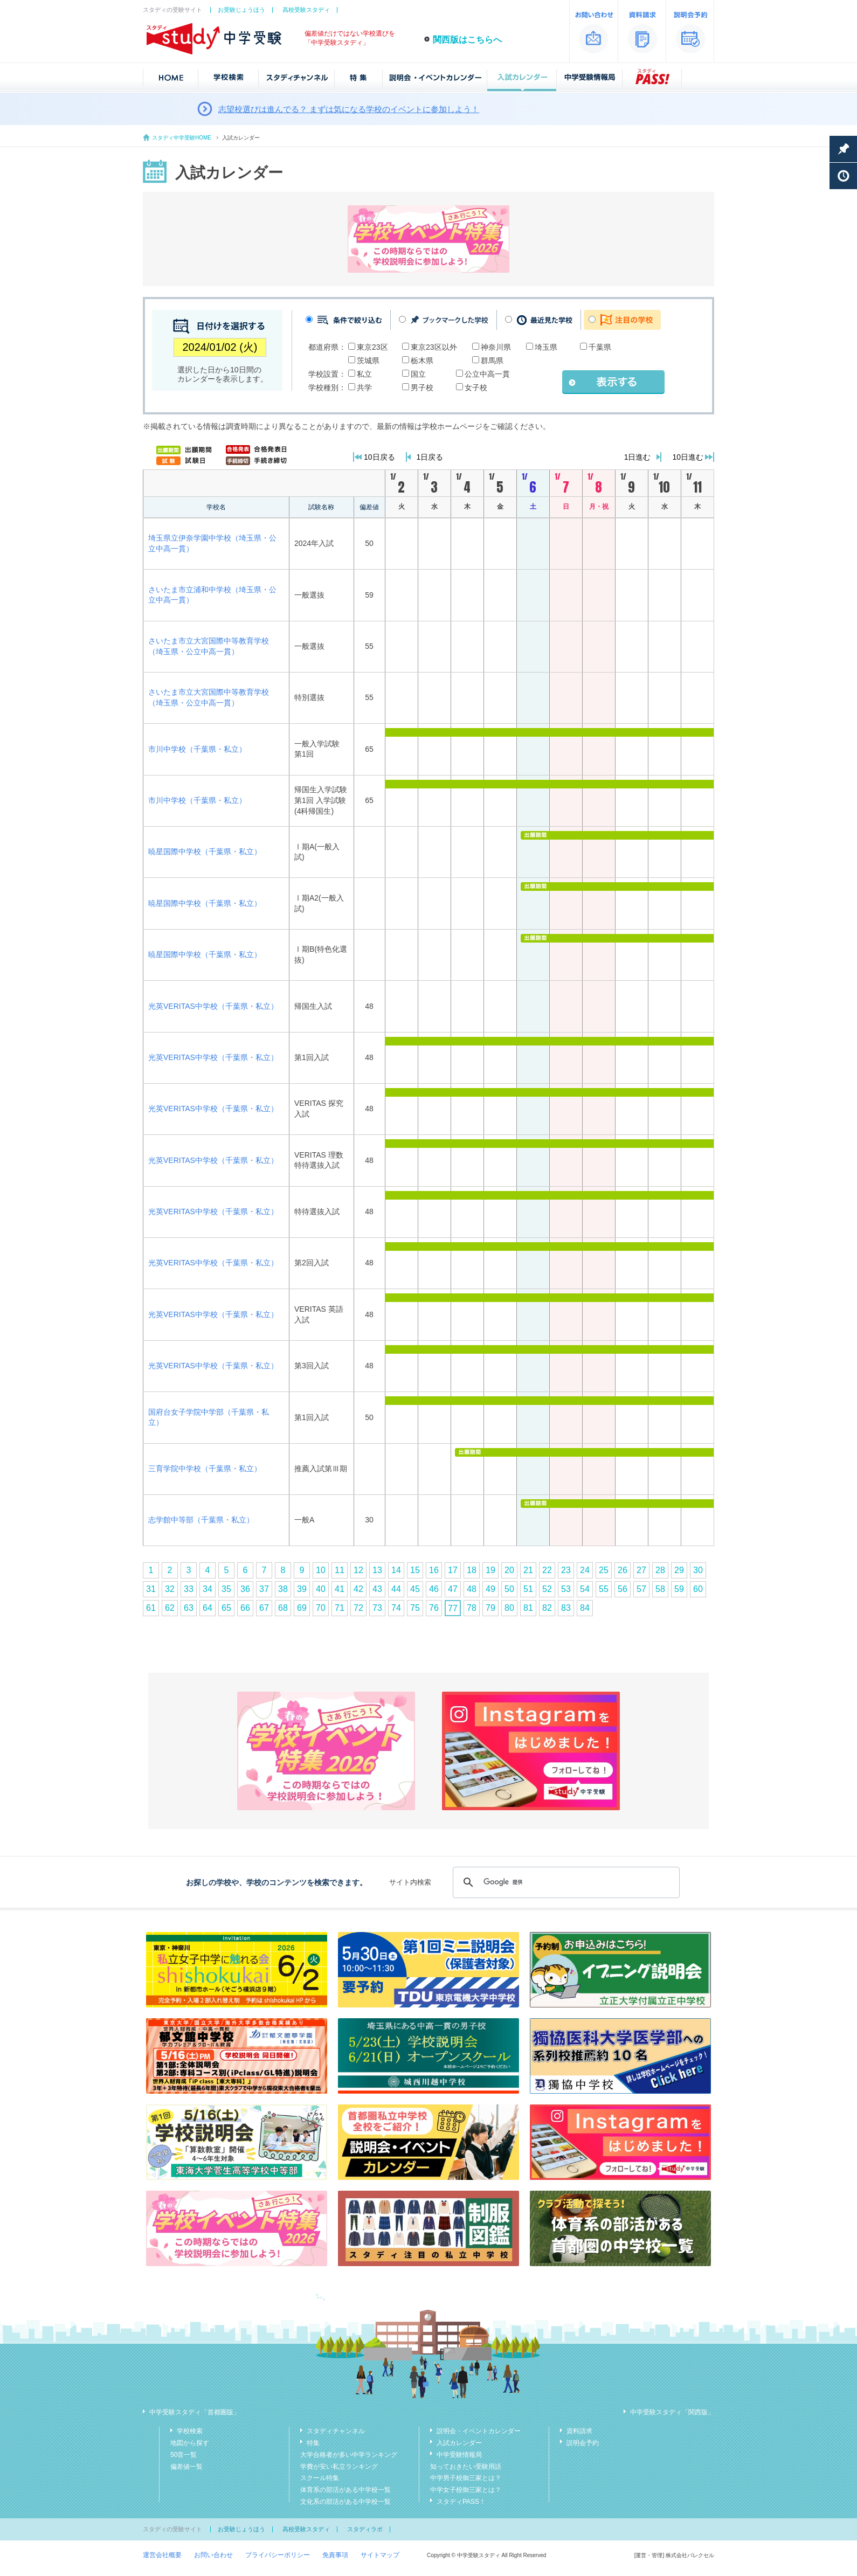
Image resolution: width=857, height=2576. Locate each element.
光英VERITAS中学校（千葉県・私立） (213, 1006)
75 (415, 1607)
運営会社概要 (162, 2555)
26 (622, 1570)
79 (490, 1607)
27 (641, 1570)
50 (509, 1589)
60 (698, 1589)
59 (679, 1589)
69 (302, 1607)
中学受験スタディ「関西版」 (672, 2412)
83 (566, 1607)
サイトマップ (380, 2555)
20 (509, 1570)
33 (188, 1589)
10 (321, 1570)
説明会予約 (582, 2443)
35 (226, 1589)
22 (547, 1570)
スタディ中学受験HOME (181, 138)
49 (490, 1589)
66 (245, 1607)
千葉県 (600, 347)
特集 (313, 2443)
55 (604, 1589)
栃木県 (422, 360)
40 (321, 1589)
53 (566, 1589)
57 (641, 1589)
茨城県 (368, 360)
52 (547, 1589)
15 (415, 1570)
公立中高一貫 (487, 374)
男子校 (422, 387)
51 (528, 1589)
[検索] (564, 1882)
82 (547, 1607)
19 (490, 1570)
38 (283, 1589)
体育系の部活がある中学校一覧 (345, 2490)
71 (339, 1607)
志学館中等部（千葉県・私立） (201, 1519)
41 (339, 1589)
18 (471, 1570)
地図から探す (189, 2443)
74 (396, 1607)
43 (377, 1589)
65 (226, 1607)
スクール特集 (319, 2478)
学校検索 (190, 2431)
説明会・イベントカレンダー (479, 2431)
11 (339, 1570)
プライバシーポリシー (277, 2555)
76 (434, 1607)
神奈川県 (496, 347)
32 (170, 1589)
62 (170, 1607)
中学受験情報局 (459, 2455)
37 (264, 1589)
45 (415, 1589)
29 (679, 1570)
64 (207, 1607)
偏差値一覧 (186, 2466)
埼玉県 (546, 347)
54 (585, 1589)
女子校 (476, 387)
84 (585, 1607)
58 (660, 1589)
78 (471, 1607)
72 (358, 1607)
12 (358, 1570)
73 (377, 1607)
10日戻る (379, 457)
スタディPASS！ (461, 2501)
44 (396, 1589)
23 (566, 1570)
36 (245, 1589)
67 (264, 1607)
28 (660, 1570)
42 (358, 1589)
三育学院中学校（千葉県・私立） (204, 1468)
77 (453, 1608)
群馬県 (492, 360)
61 (151, 1607)
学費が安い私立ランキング (339, 2466)
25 (604, 1570)
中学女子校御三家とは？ (465, 2490)
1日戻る (430, 457)
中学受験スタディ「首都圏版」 (194, 2412)
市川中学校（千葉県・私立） (197, 749)
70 (321, 1607)
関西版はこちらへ (467, 39)
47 (453, 1589)
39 (302, 1589)
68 (283, 1607)
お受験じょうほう (241, 9)
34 (207, 1589)
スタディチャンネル (336, 2431)
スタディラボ (365, 2529)
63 (188, 1607)
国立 (418, 374)
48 (471, 1589)
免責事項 (335, 2555)
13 (377, 1570)
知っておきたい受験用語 (465, 2466)
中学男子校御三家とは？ (465, 2478)
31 (151, 1589)
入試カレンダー (459, 2443)
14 (396, 1570)
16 (434, 1570)
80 (509, 1607)
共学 (364, 387)
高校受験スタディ (306, 9)
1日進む (637, 457)
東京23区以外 (434, 347)
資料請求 (579, 2431)
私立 (364, 374)
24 (585, 1570)
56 (622, 1589)
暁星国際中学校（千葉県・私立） (204, 851)
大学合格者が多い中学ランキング (348, 2455)
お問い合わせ (213, 2555)
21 (528, 1570)
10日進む (687, 457)
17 (453, 1570)
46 (434, 1589)
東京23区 (372, 347)
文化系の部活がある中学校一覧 (345, 2501)
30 (698, 1570)
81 (528, 1607)
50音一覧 (183, 2455)
